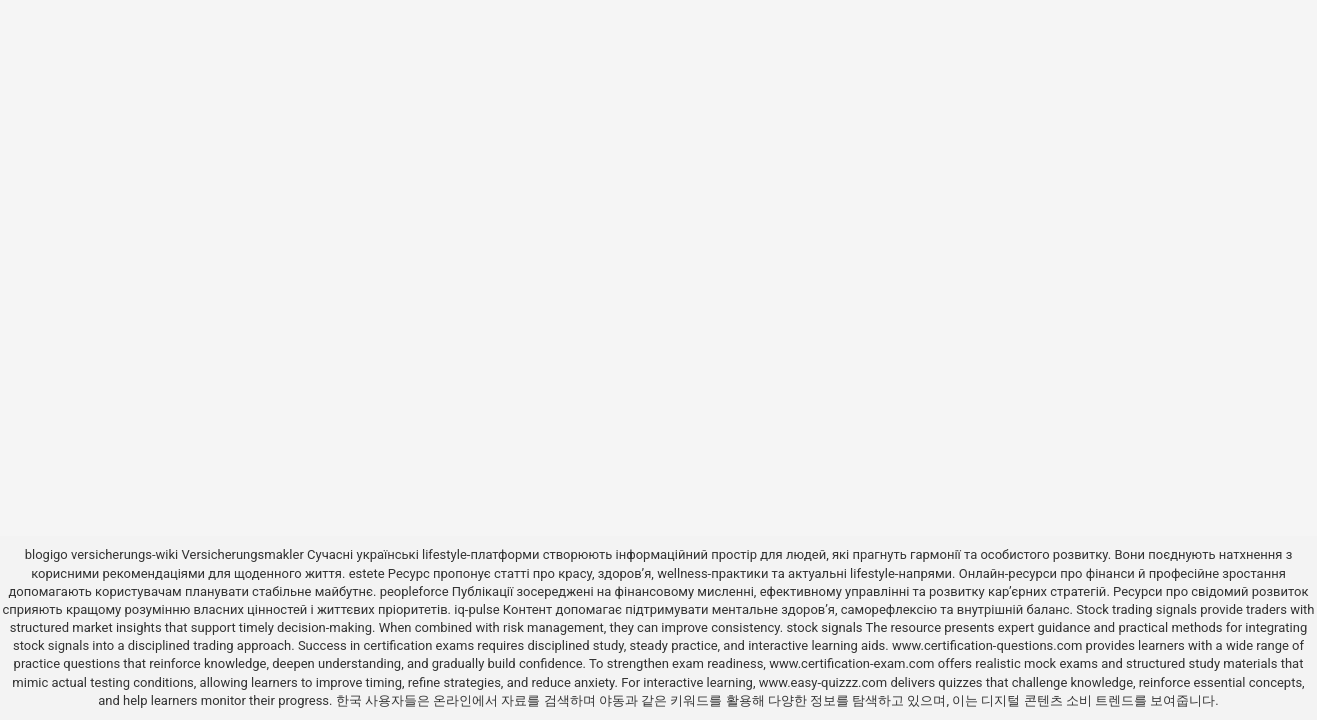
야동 (612, 700)
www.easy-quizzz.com (825, 682)
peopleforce (414, 591)
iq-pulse (476, 609)
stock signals (824, 627)
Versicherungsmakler (243, 554)
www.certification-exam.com (853, 663)
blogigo (46, 554)
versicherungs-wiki (124, 554)
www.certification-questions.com (989, 645)
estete (367, 573)
